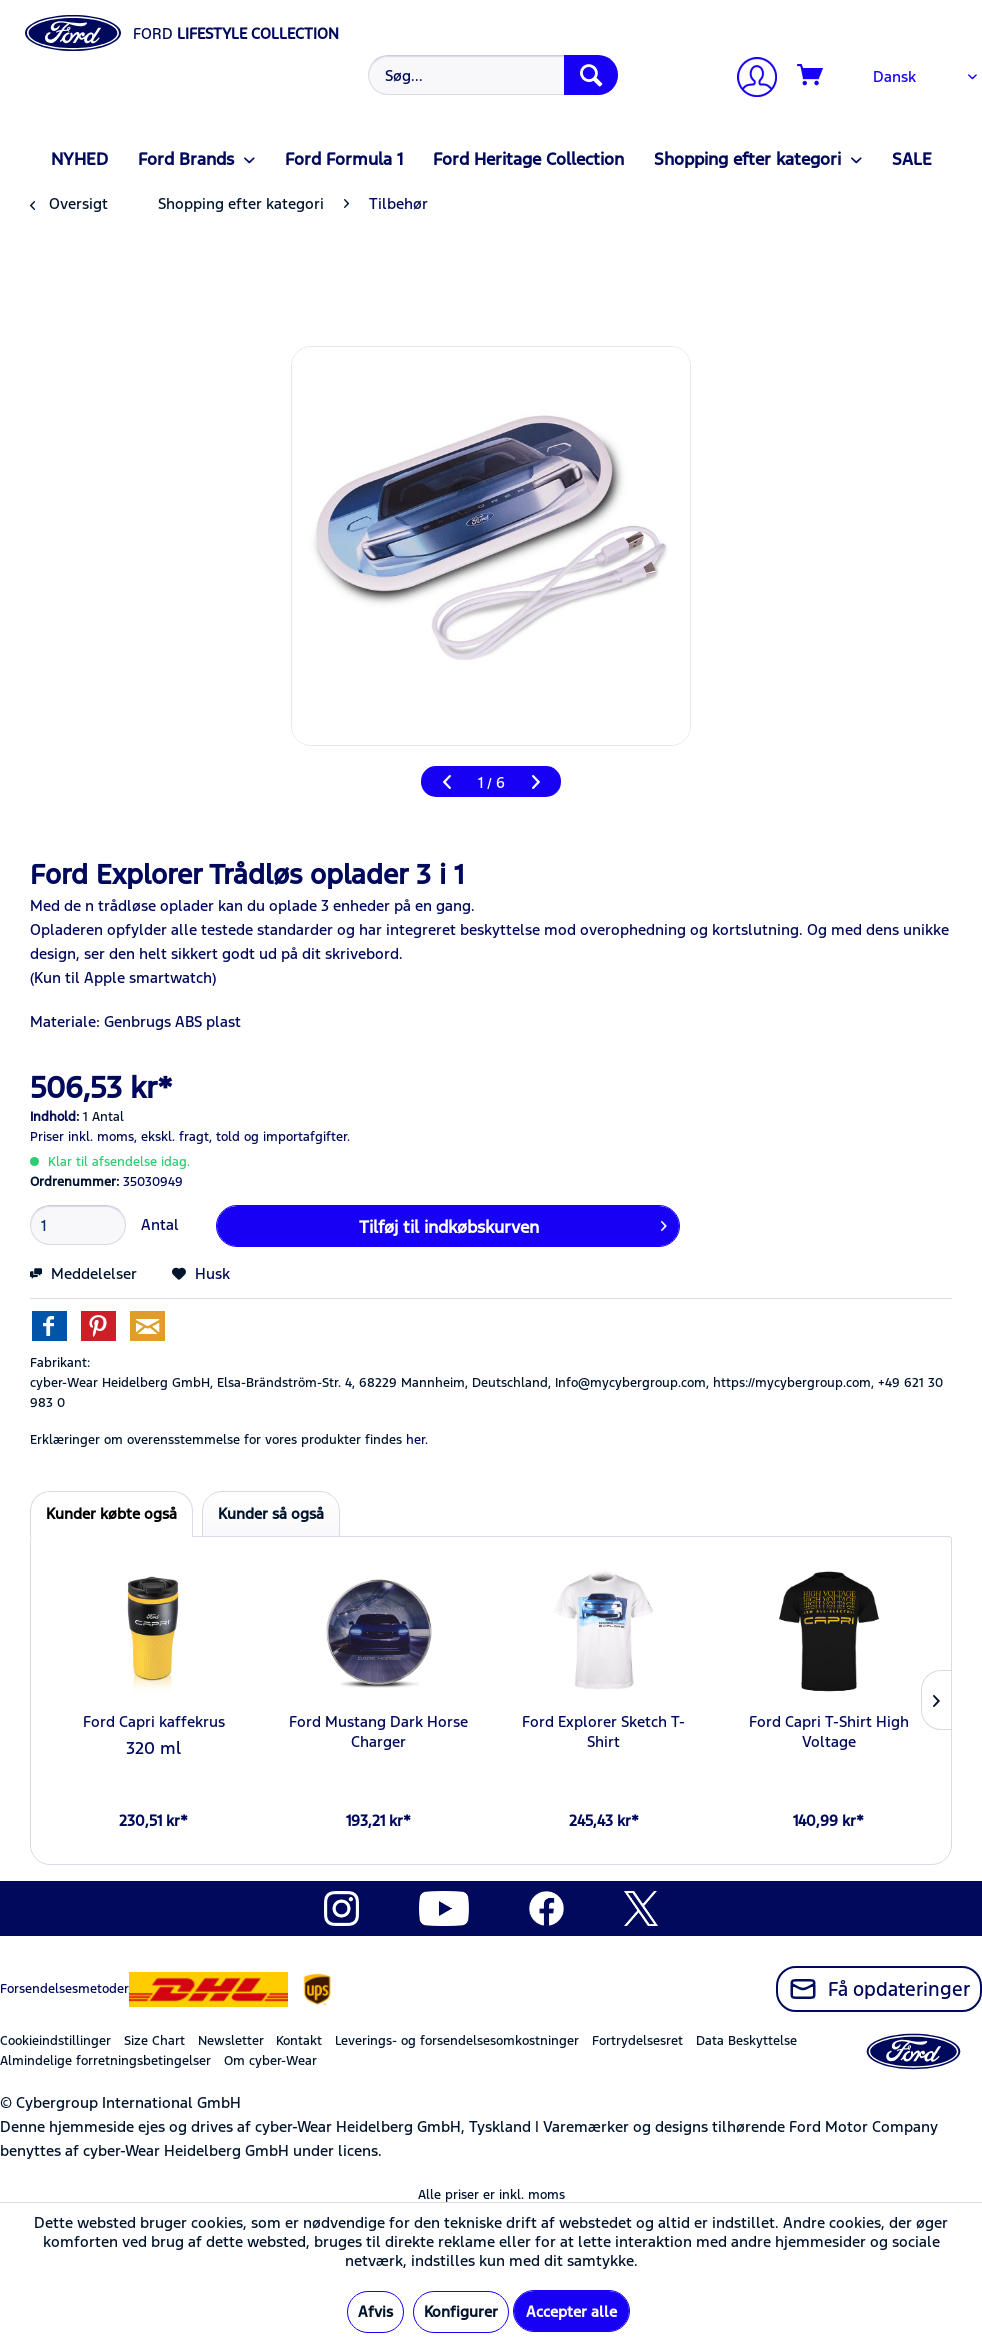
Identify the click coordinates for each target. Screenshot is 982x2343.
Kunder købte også (111, 1513)
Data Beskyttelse (746, 2041)
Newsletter (231, 2041)
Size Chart (154, 2041)
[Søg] (591, 75)
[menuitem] (490, 75)
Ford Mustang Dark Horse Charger (378, 1731)
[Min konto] (749, 79)
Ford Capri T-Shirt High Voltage (829, 1731)
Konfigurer (461, 2311)
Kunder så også (271, 1513)
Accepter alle (571, 2311)
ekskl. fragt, (176, 1137)
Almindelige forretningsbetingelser (105, 2061)
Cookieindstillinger (55, 2041)
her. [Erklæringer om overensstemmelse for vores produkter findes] (417, 1440)
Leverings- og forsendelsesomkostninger (457, 2041)
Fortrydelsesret (637, 2041)
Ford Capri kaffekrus (154, 1721)
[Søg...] (493, 75)
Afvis (375, 2311)
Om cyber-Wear (270, 2061)
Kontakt (299, 2041)
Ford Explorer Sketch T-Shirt (603, 1731)
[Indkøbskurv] (811, 76)
